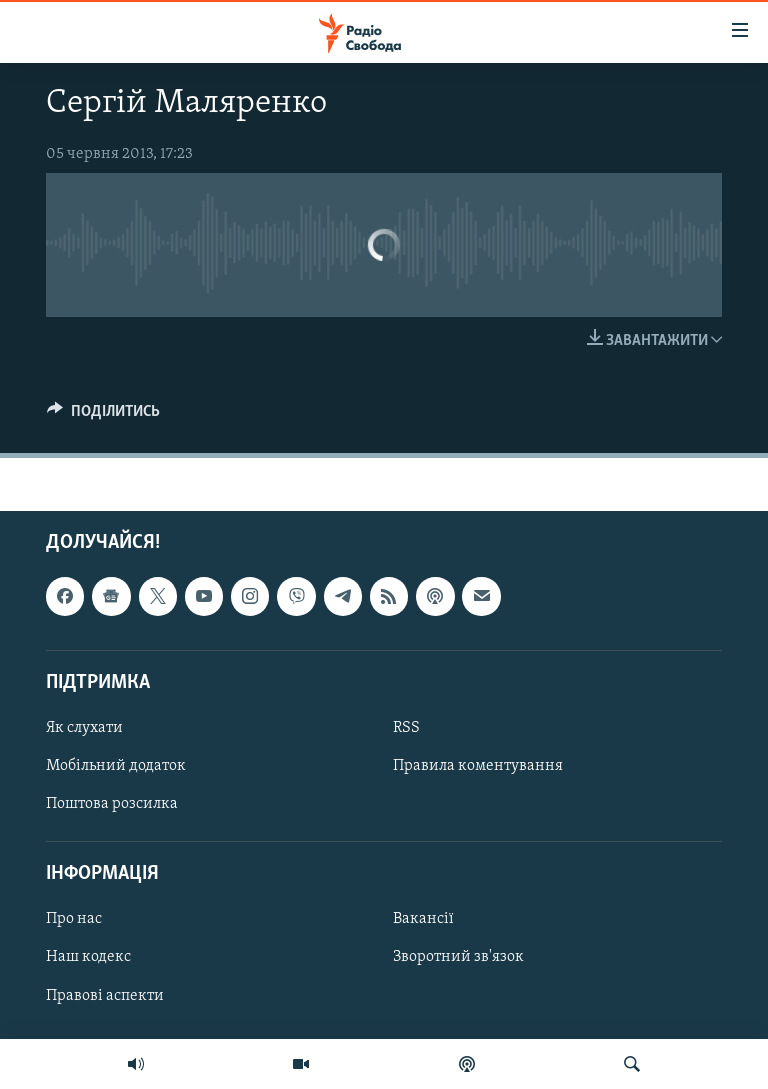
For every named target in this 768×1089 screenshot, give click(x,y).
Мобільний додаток (116, 766)
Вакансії (423, 920)
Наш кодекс (88, 958)
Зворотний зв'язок (458, 958)
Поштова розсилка (112, 804)
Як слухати (84, 728)
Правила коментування (478, 766)
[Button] (103, 416)
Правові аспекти (105, 996)
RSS (406, 728)
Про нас (74, 920)
